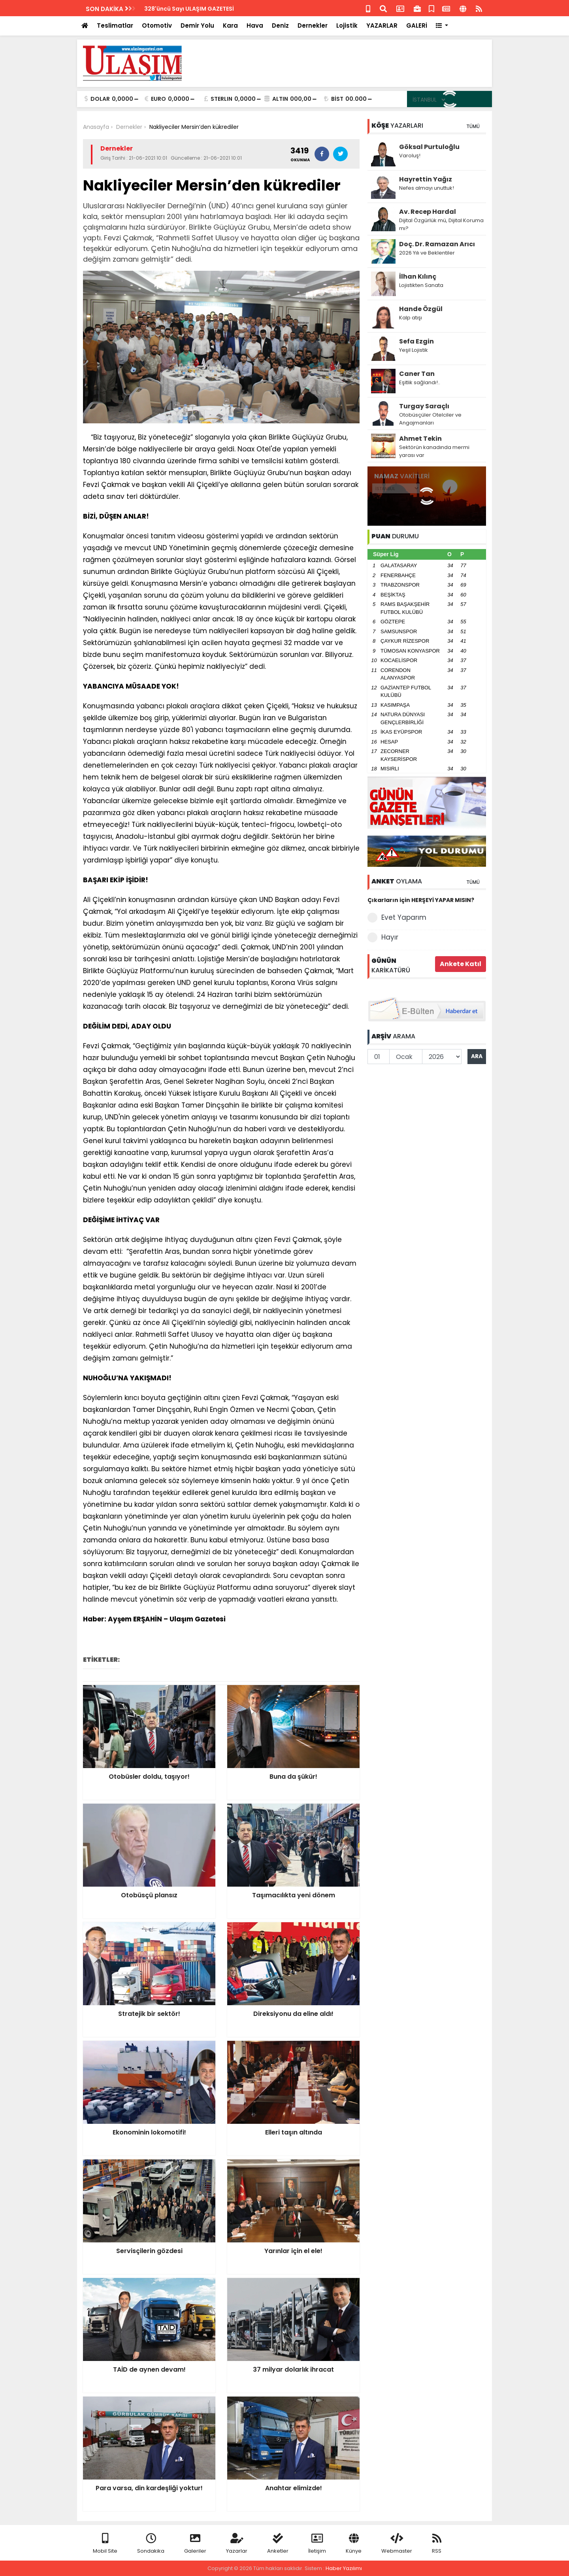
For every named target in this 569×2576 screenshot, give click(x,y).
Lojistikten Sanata (421, 285)
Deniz (280, 25)
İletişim (317, 2544)
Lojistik (347, 25)
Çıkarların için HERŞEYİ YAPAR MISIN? (420, 900)
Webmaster (396, 2544)
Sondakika (150, 2544)
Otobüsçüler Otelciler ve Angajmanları (430, 419)
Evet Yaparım (396, 918)
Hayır (382, 937)
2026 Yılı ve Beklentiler (427, 253)
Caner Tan (417, 373)
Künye (354, 2544)
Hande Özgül (421, 308)
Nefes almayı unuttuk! (426, 188)
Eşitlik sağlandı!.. (419, 382)
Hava (255, 25)
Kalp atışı (410, 317)
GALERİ (416, 25)
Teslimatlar (115, 25)
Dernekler (313, 25)
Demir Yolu (197, 25)
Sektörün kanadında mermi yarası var (434, 451)
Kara (230, 25)
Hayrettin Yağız (425, 179)
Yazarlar (236, 2544)
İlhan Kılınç (417, 276)
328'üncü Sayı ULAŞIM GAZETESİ (189, 9)
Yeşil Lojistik (413, 350)
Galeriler (195, 2544)
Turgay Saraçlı (424, 406)
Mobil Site (105, 2544)
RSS (436, 2544)
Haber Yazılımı (344, 2568)
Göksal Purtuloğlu (429, 146)
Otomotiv (157, 25)
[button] (441, 26)
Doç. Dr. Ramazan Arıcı (437, 244)
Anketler (277, 2544)
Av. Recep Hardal (427, 211)
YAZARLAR (382, 25)
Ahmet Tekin (420, 438)
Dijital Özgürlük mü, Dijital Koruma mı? (441, 224)
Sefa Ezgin (416, 341)
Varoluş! (409, 155)
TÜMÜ (473, 126)
